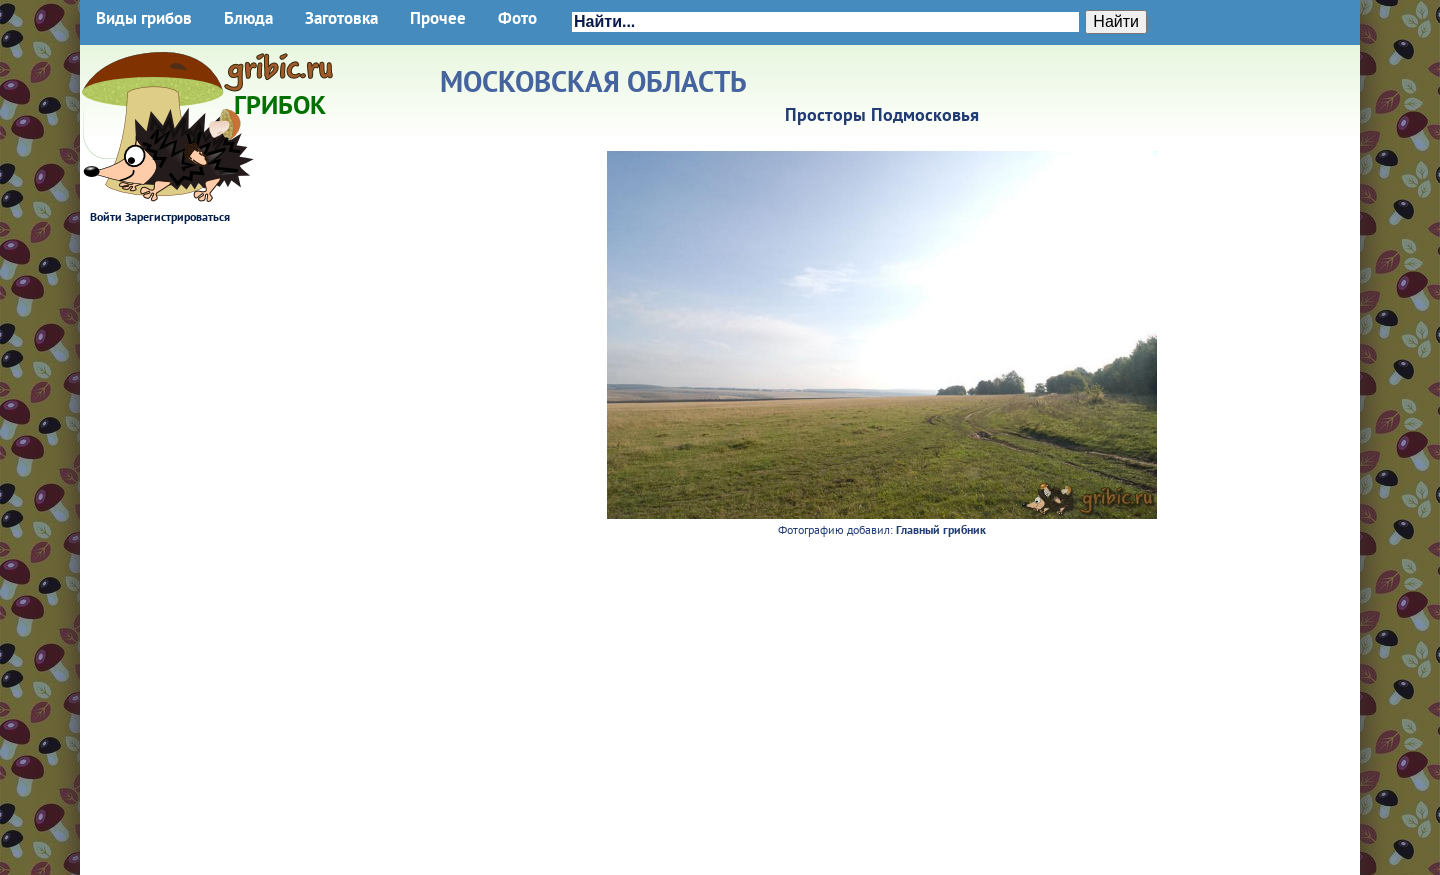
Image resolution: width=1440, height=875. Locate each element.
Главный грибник (941, 529)
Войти (106, 216)
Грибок (280, 98)
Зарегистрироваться (177, 216)
